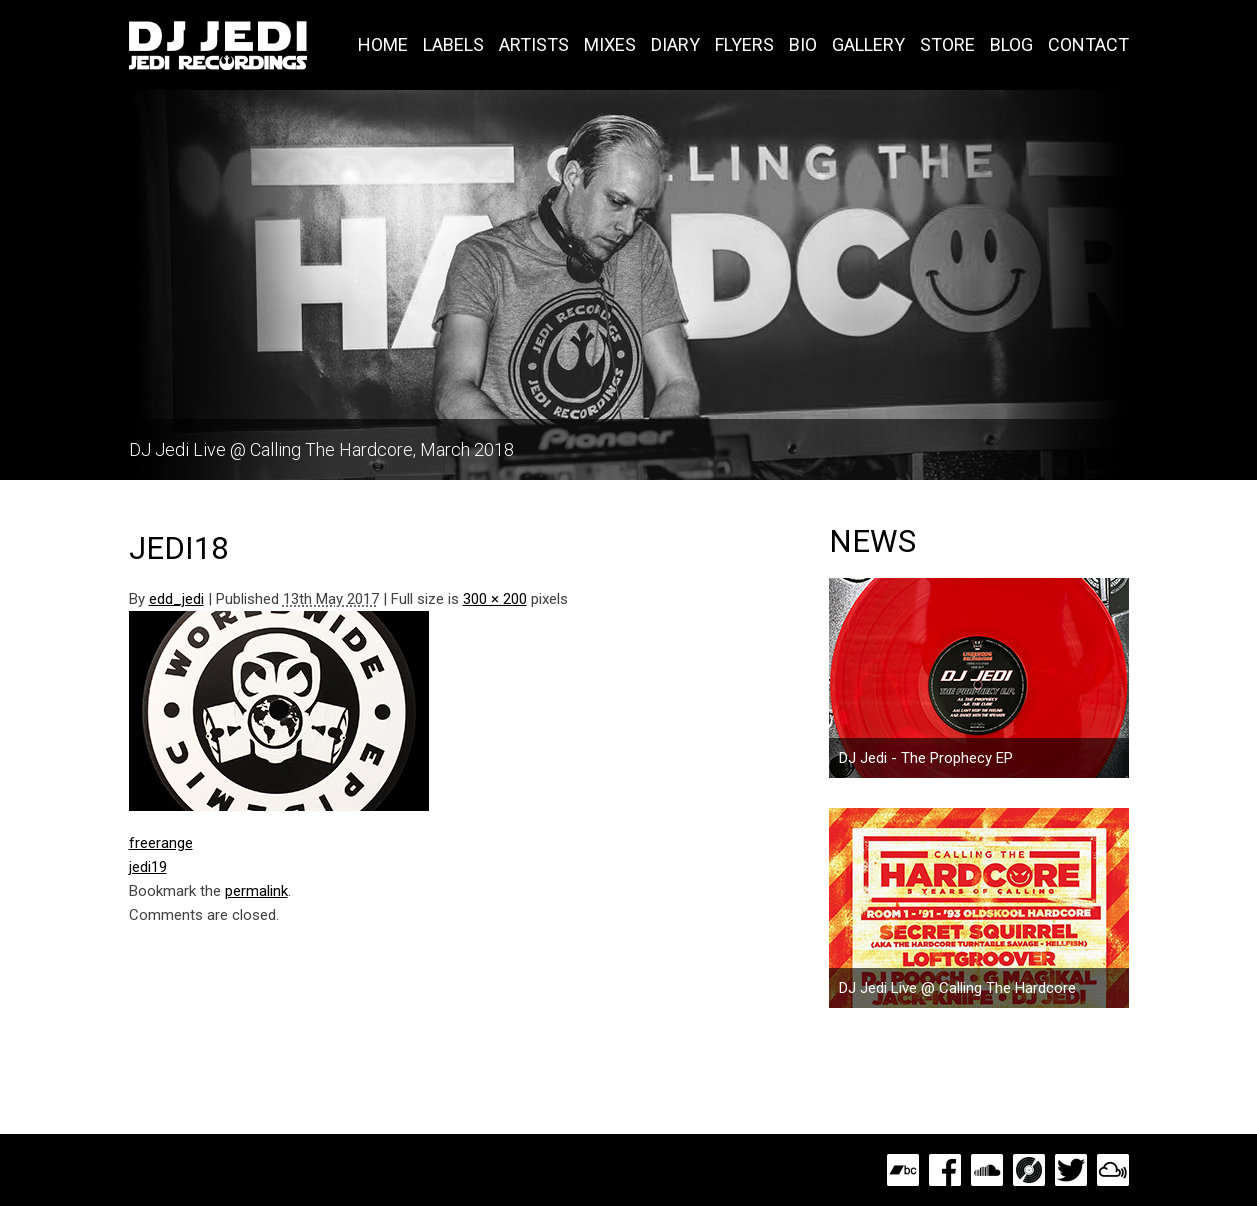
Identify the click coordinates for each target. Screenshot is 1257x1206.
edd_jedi (176, 599)
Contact (1088, 44)
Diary (675, 44)
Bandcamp (903, 1170)
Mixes (610, 44)
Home (383, 44)
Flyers (744, 44)
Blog (1011, 44)
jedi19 (148, 867)
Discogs (1029, 1170)
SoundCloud (987, 1170)
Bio (803, 44)
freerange (161, 843)
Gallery (868, 44)
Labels (453, 44)
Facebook (945, 1170)
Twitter (1071, 1170)
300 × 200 (495, 599)
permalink (256, 891)
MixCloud (1113, 1170)
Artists (534, 44)
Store (947, 44)
